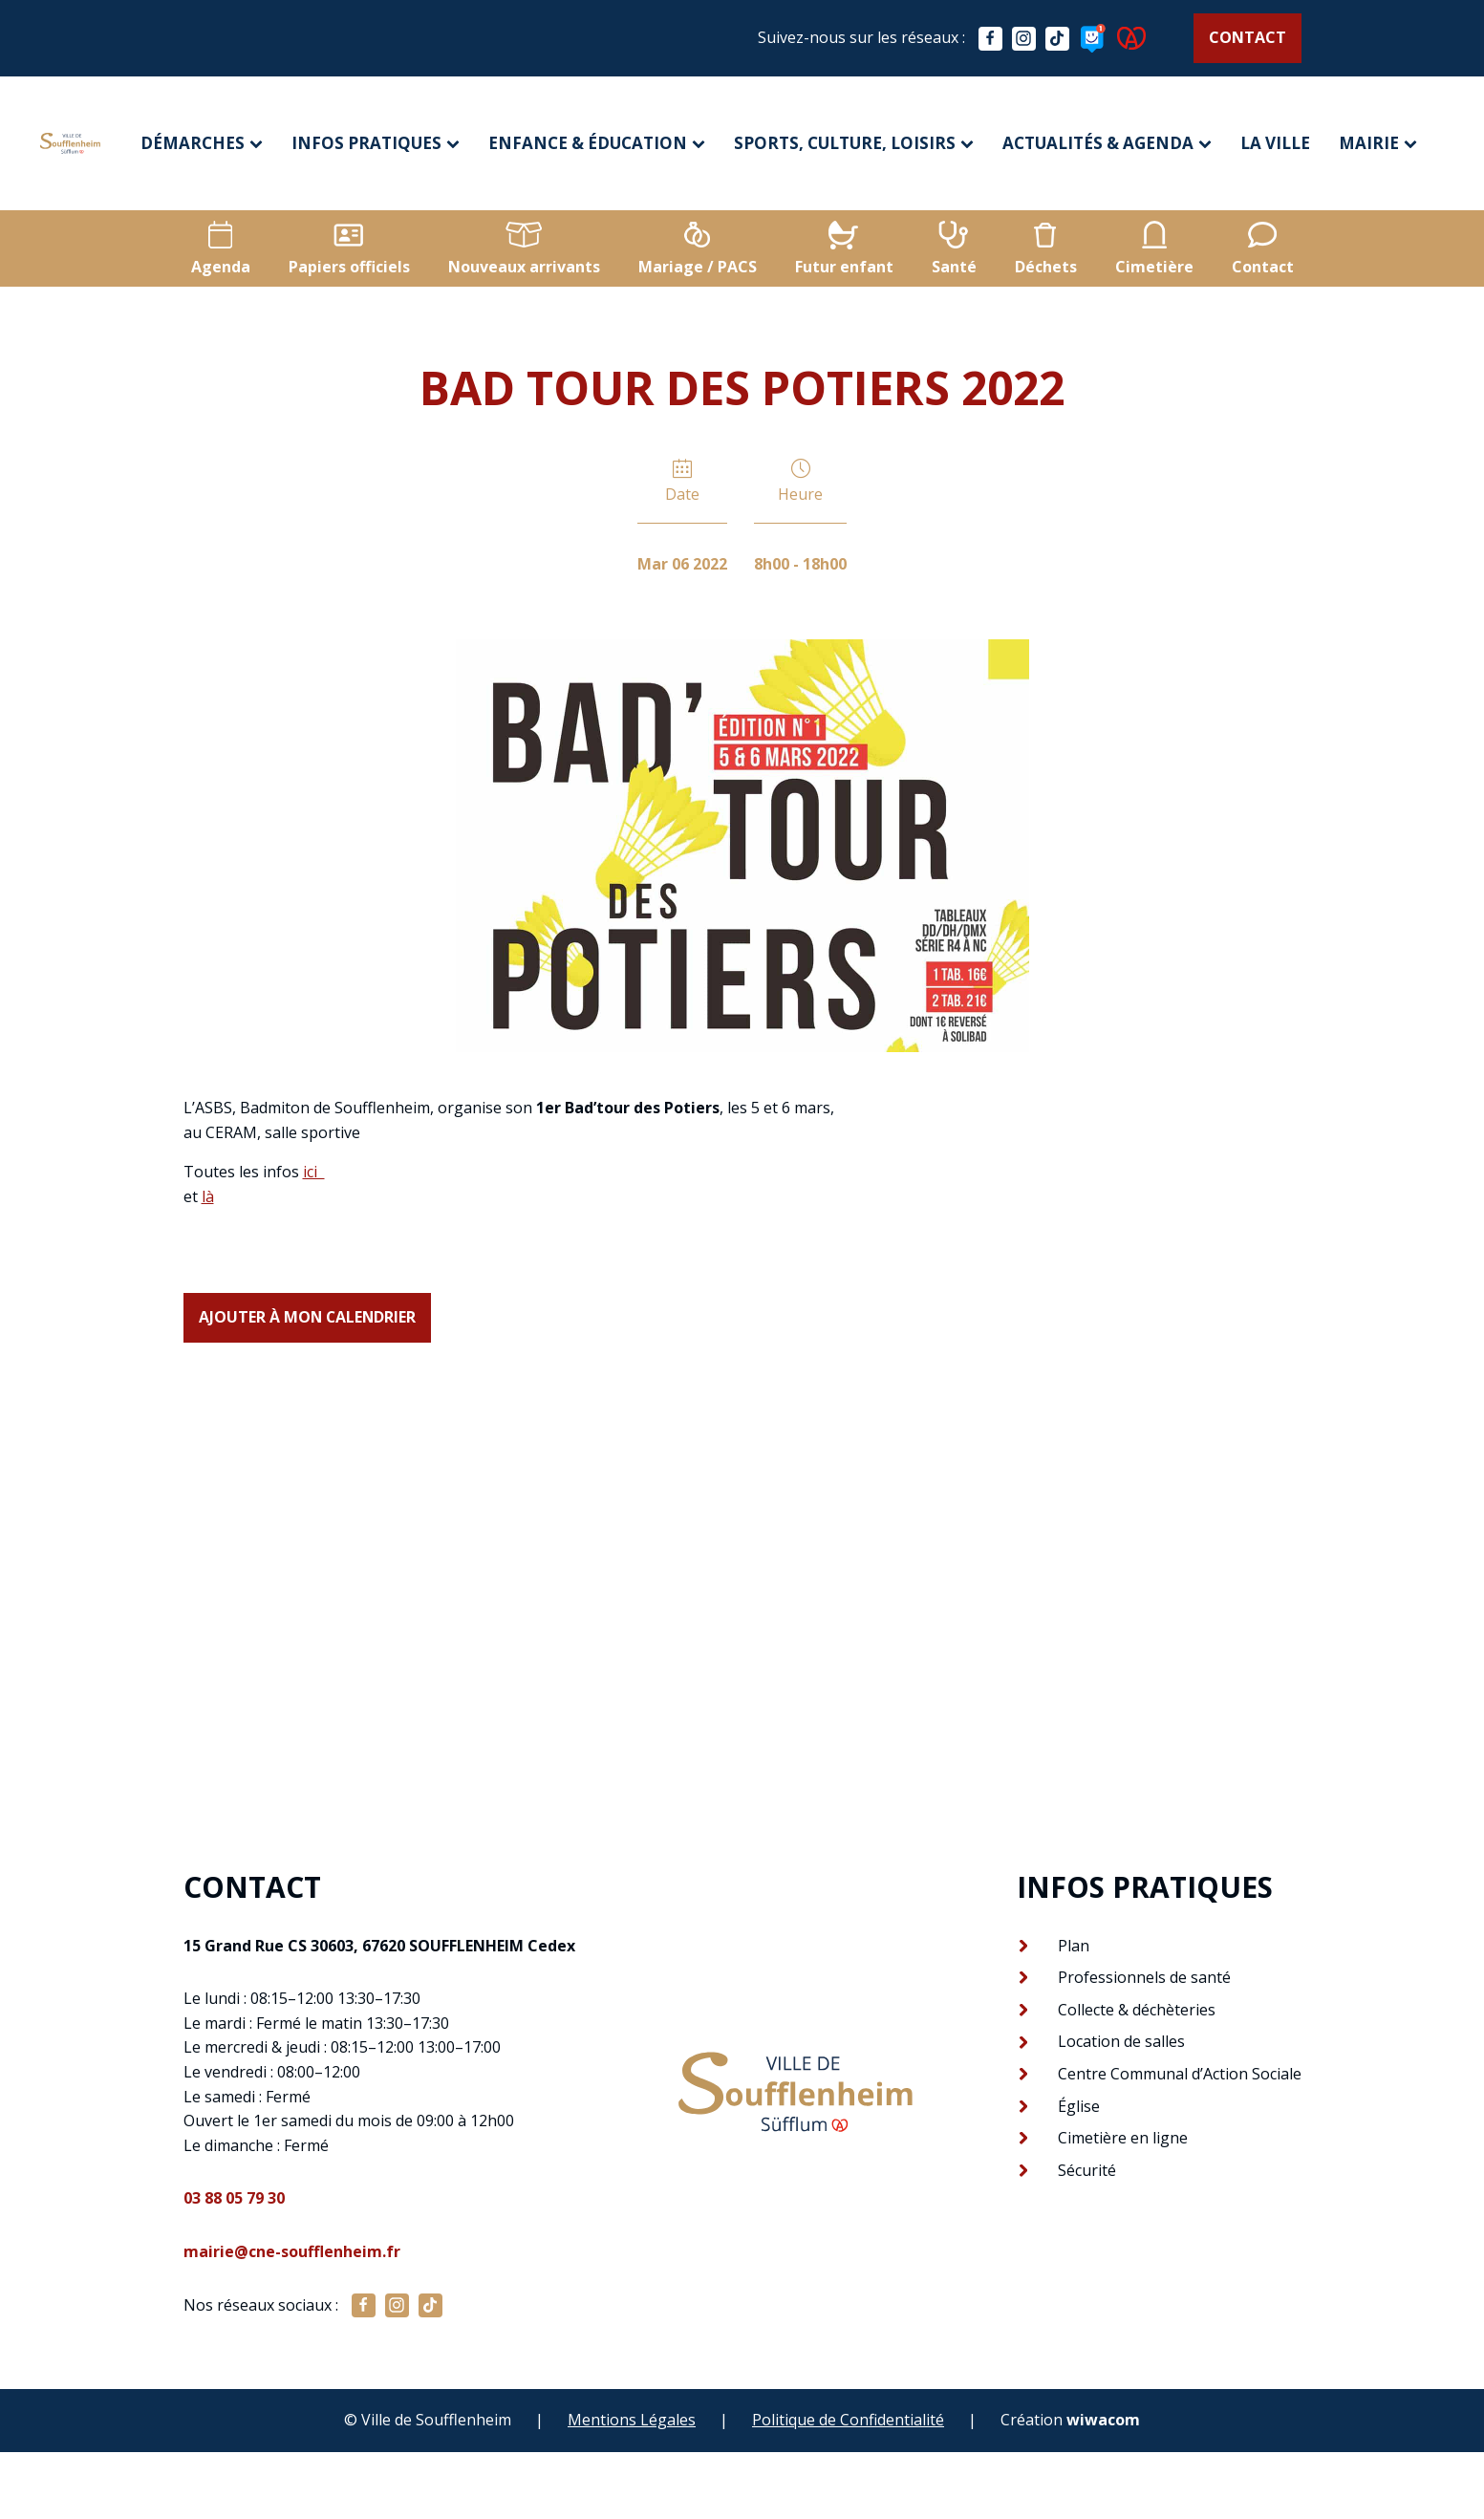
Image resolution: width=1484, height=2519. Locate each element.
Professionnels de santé (1144, 1977)
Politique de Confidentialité (848, 2419)
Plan (1073, 1945)
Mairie (1378, 143)
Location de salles (1121, 2042)
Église (1079, 2106)
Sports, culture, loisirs (854, 143)
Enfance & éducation (596, 143)
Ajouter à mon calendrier (309, 1316)
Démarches (201, 143)
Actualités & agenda (1107, 143)
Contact (1247, 37)
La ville (1275, 143)
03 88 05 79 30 (234, 2197)
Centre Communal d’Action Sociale (1179, 2073)
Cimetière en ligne (1123, 2137)
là (208, 1196)
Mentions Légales (632, 2419)
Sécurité (1087, 2170)
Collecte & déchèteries (1136, 2009)
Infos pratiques (375, 143)
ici (314, 1171)
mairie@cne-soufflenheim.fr (291, 2251)
